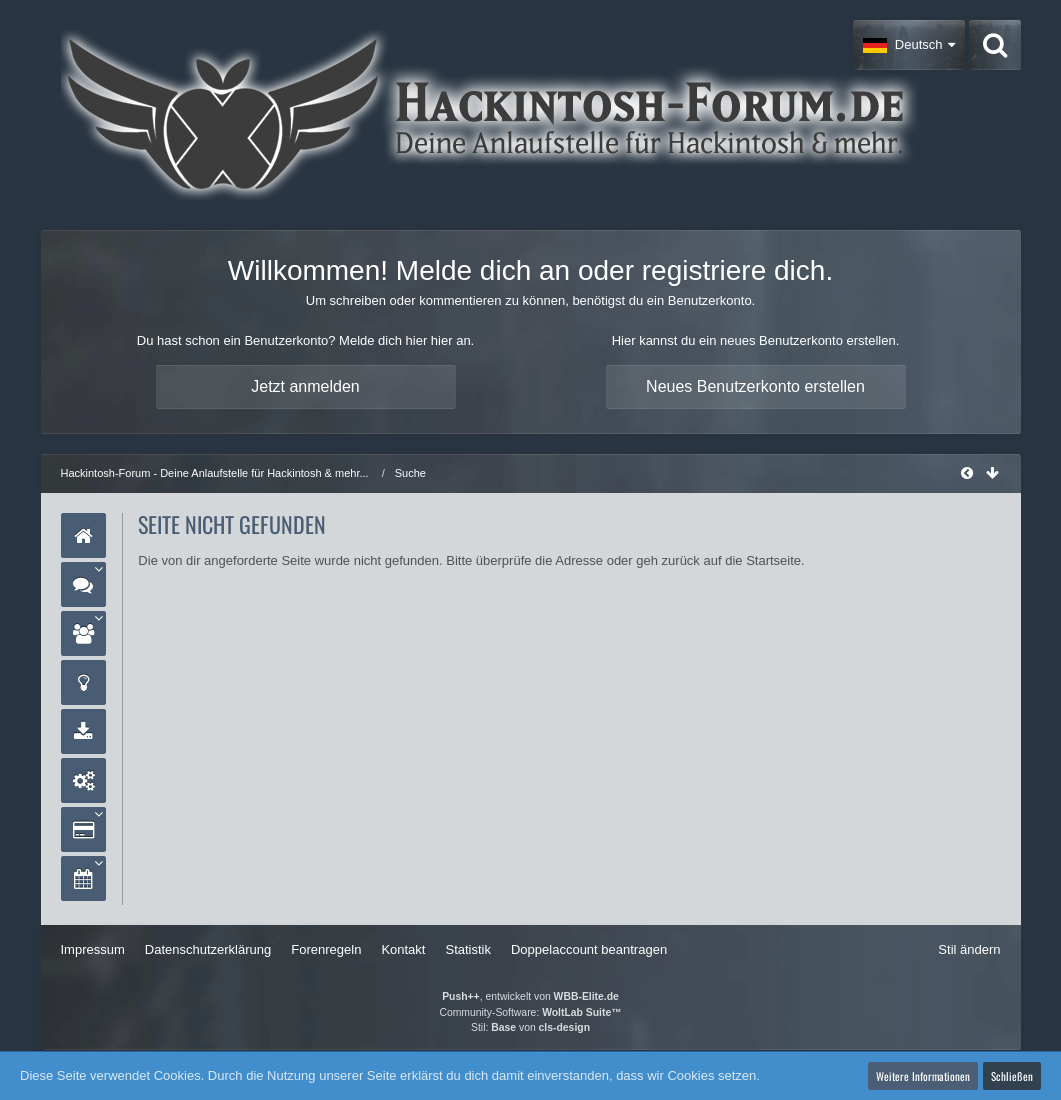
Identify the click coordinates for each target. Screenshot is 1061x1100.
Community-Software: (530, 1012)
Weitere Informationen (923, 1076)
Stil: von (530, 1027)
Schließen (1012, 1076)
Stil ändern (969, 949)
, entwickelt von (530, 996)
